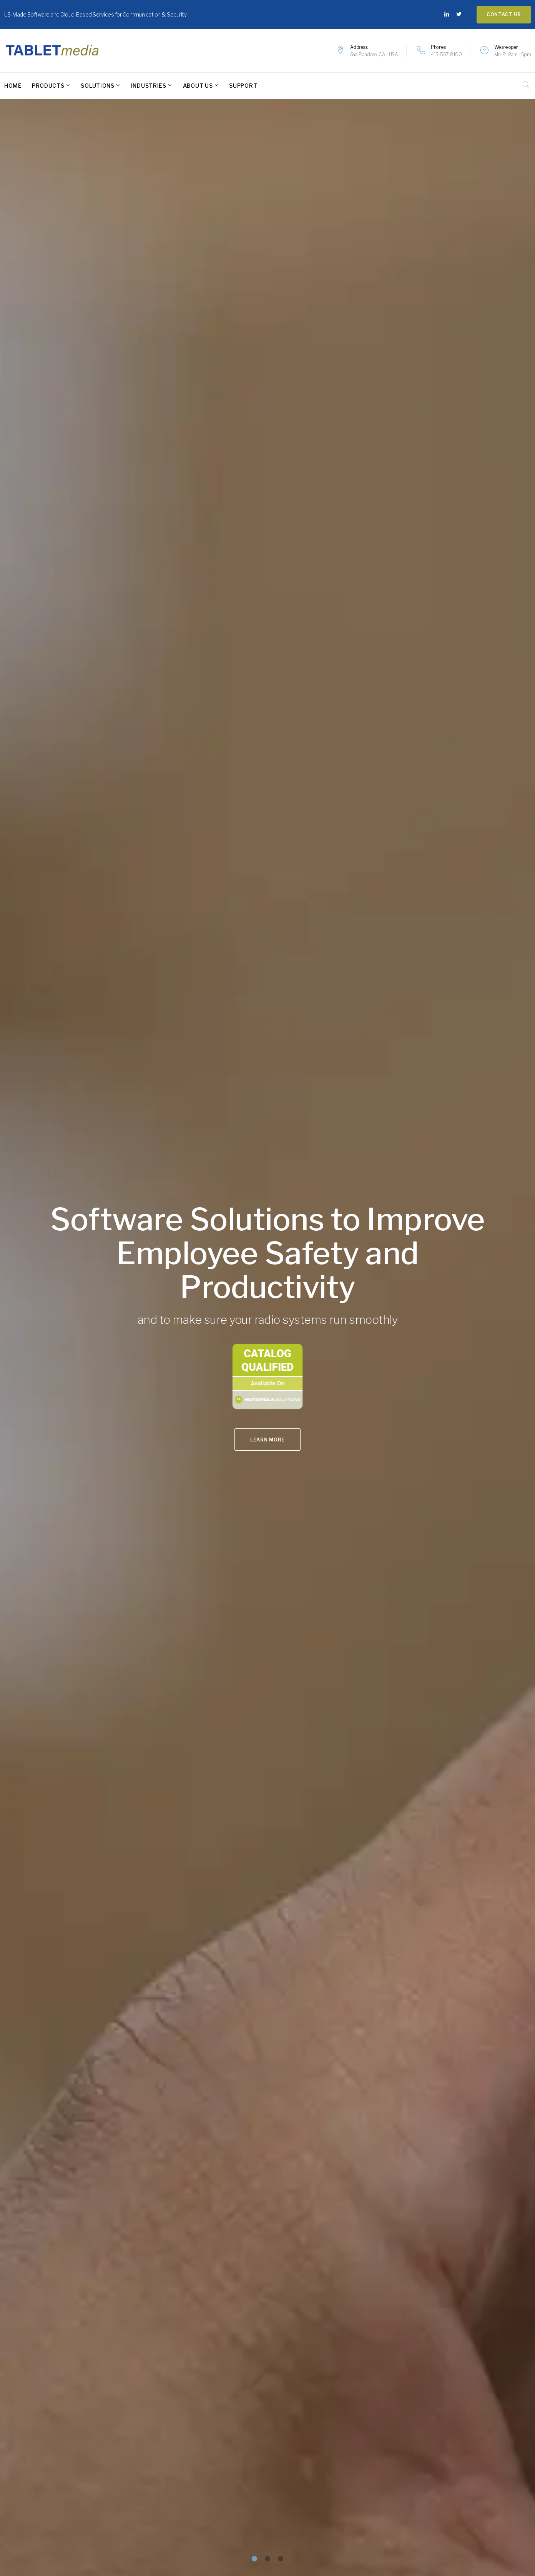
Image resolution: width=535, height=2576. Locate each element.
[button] (254, 2558)
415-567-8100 (446, 54)
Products (48, 85)
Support (243, 85)
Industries (148, 85)
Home (13, 85)
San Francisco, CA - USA (374, 54)
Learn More (267, 1440)
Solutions (97, 85)
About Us (198, 85)
